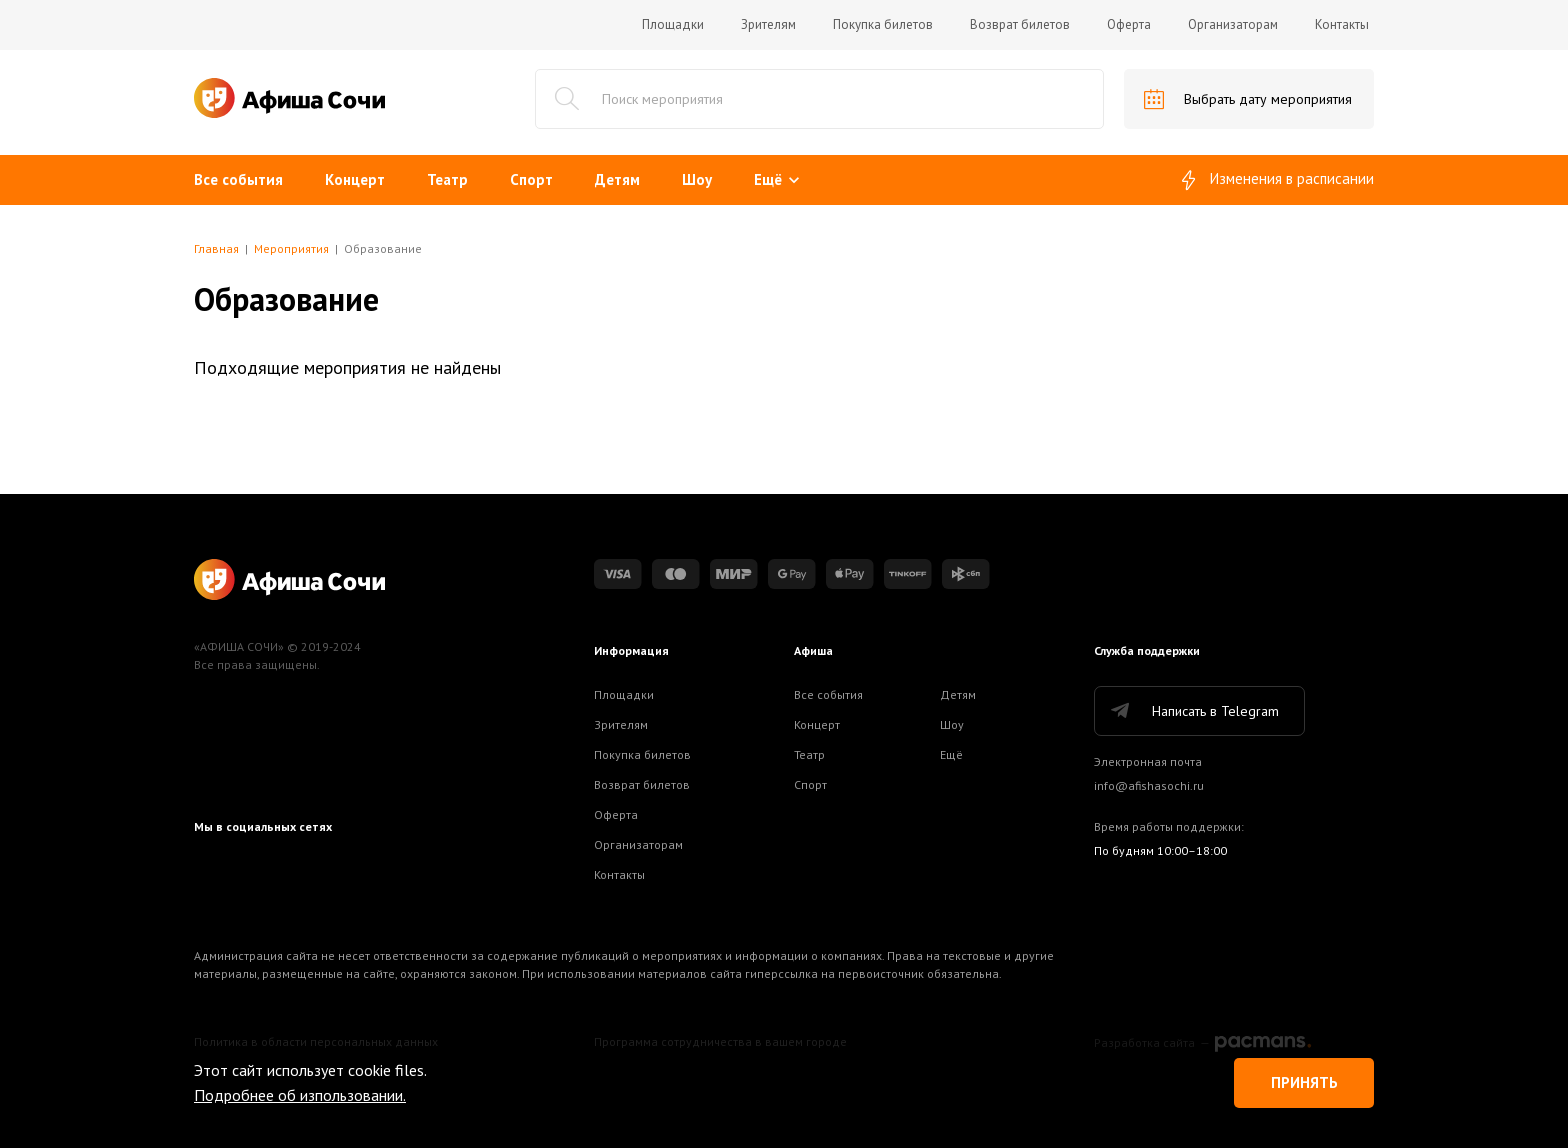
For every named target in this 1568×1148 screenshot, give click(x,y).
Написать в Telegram (1193, 711)
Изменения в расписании (1278, 180)
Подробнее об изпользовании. (300, 1095)
